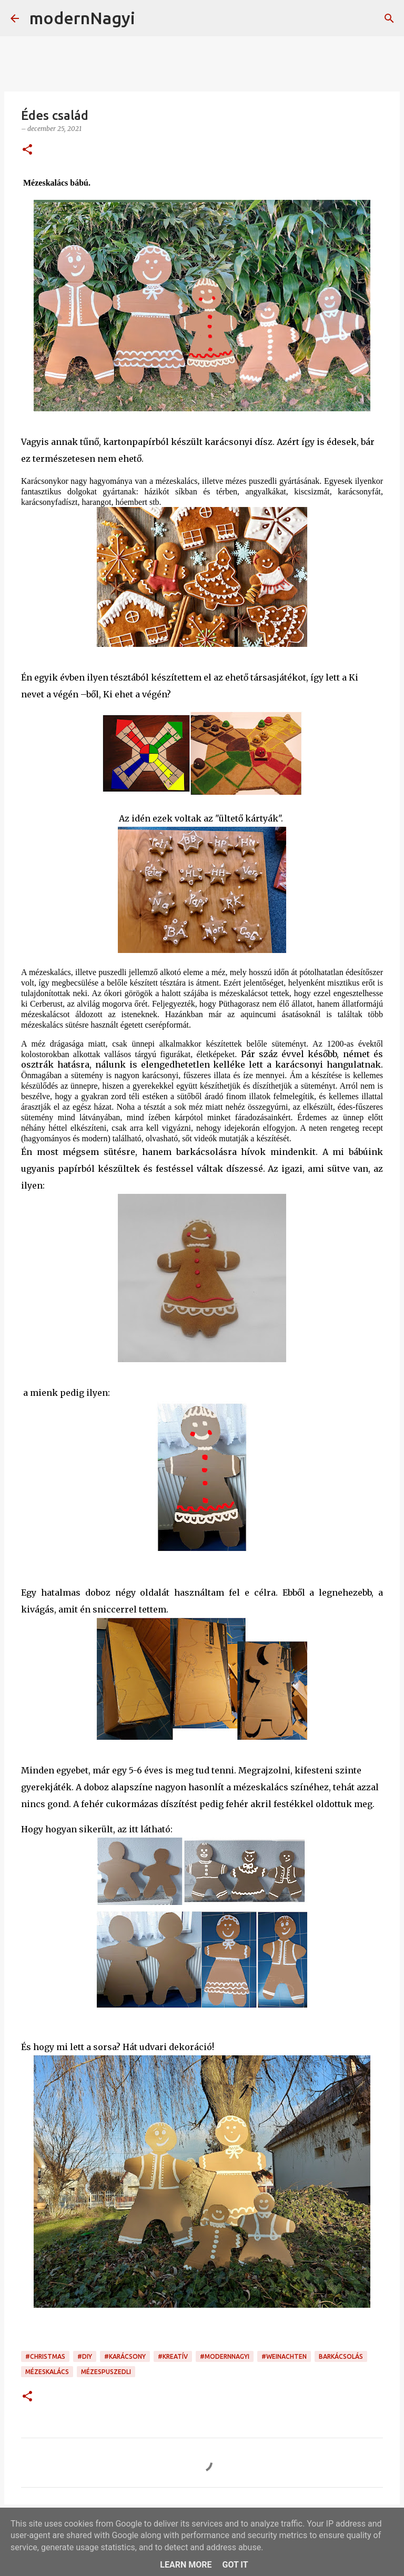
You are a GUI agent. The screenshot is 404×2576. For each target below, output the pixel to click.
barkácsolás (341, 2356)
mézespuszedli (106, 2371)
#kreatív (173, 2356)
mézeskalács (47, 2371)
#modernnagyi (224, 2356)
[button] (27, 150)
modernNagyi (82, 17)
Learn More (185, 2565)
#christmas (45, 2356)
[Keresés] (150, 18)
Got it (235, 2565)
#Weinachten (284, 2356)
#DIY (84, 2356)
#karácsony (125, 2356)
